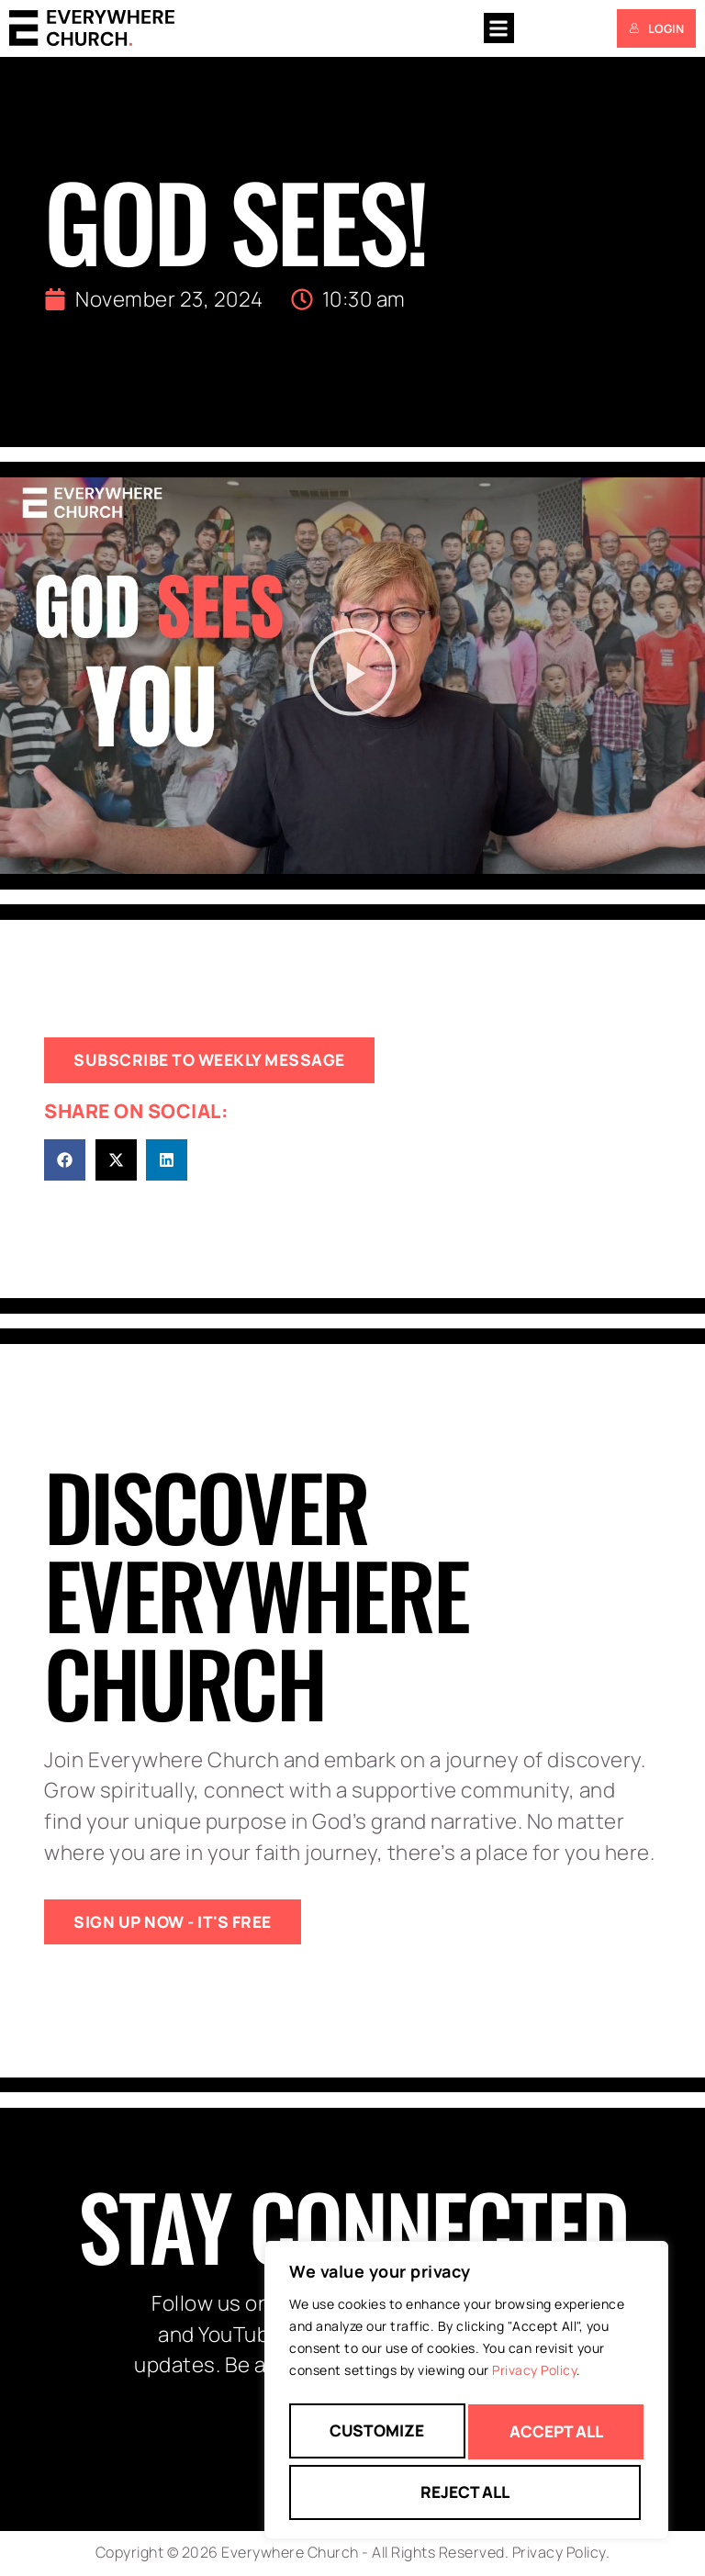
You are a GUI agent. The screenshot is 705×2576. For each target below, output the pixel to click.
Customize (375, 2437)
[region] (466, 2397)
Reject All (553, 2437)
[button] (499, 28)
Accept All (466, 2492)
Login (656, 28)
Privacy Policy (534, 2383)
